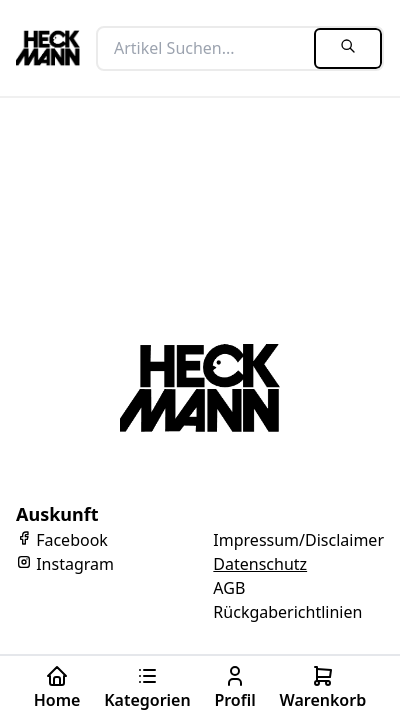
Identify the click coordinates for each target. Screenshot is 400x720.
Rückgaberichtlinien (287, 612)
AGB (229, 588)
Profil (234, 687)
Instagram (65, 564)
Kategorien (147, 687)
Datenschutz (260, 564)
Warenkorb (322, 687)
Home (57, 687)
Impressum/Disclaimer (298, 540)
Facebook (62, 540)
